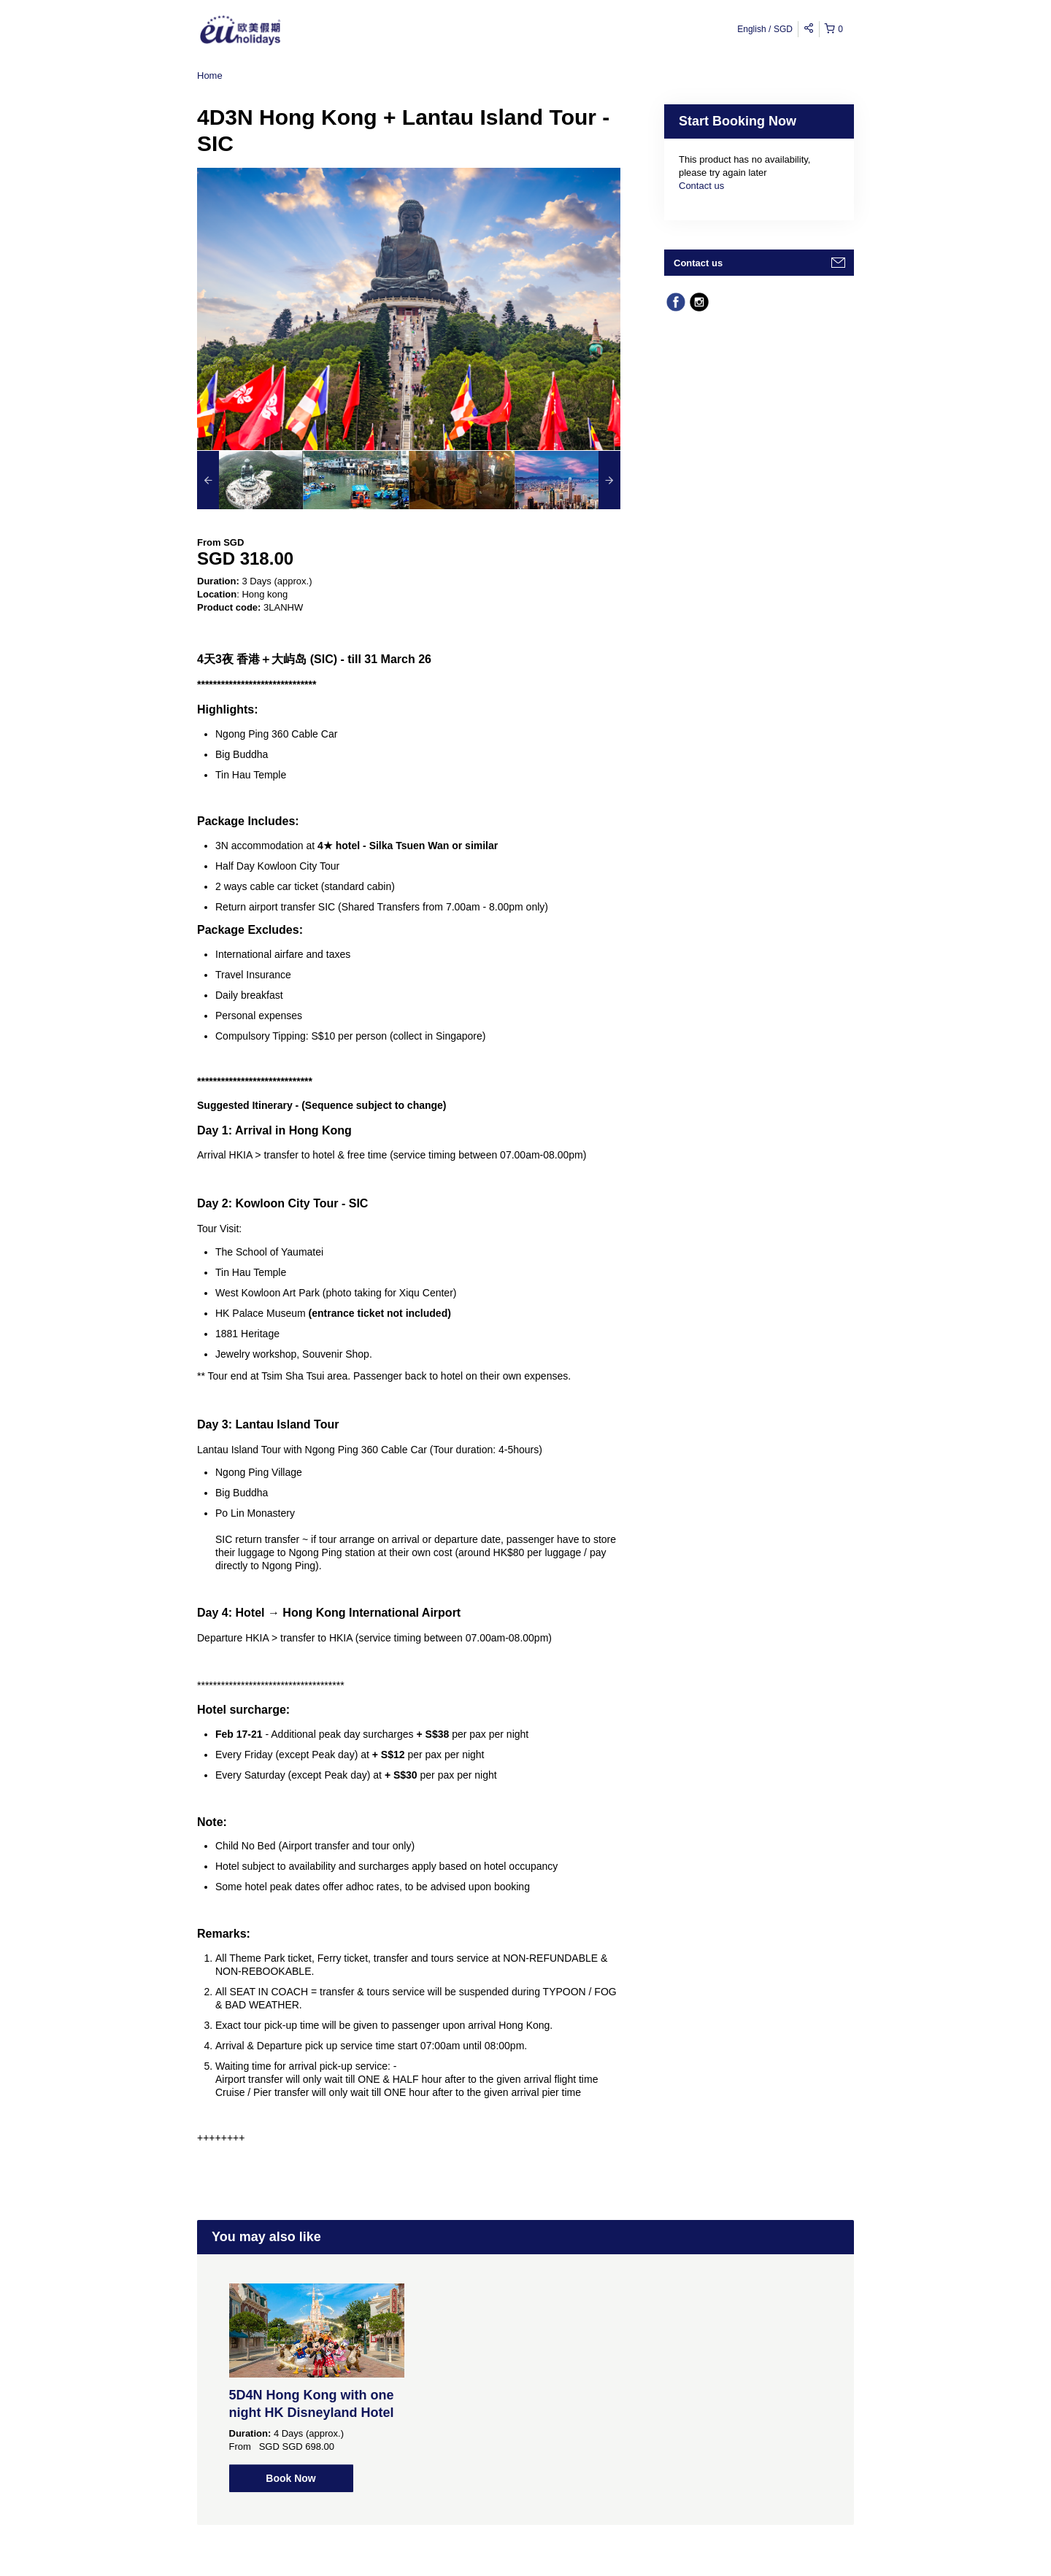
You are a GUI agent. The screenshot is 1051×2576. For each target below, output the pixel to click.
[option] (250, 480)
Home (210, 75)
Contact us (701, 185)
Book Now (290, 2478)
